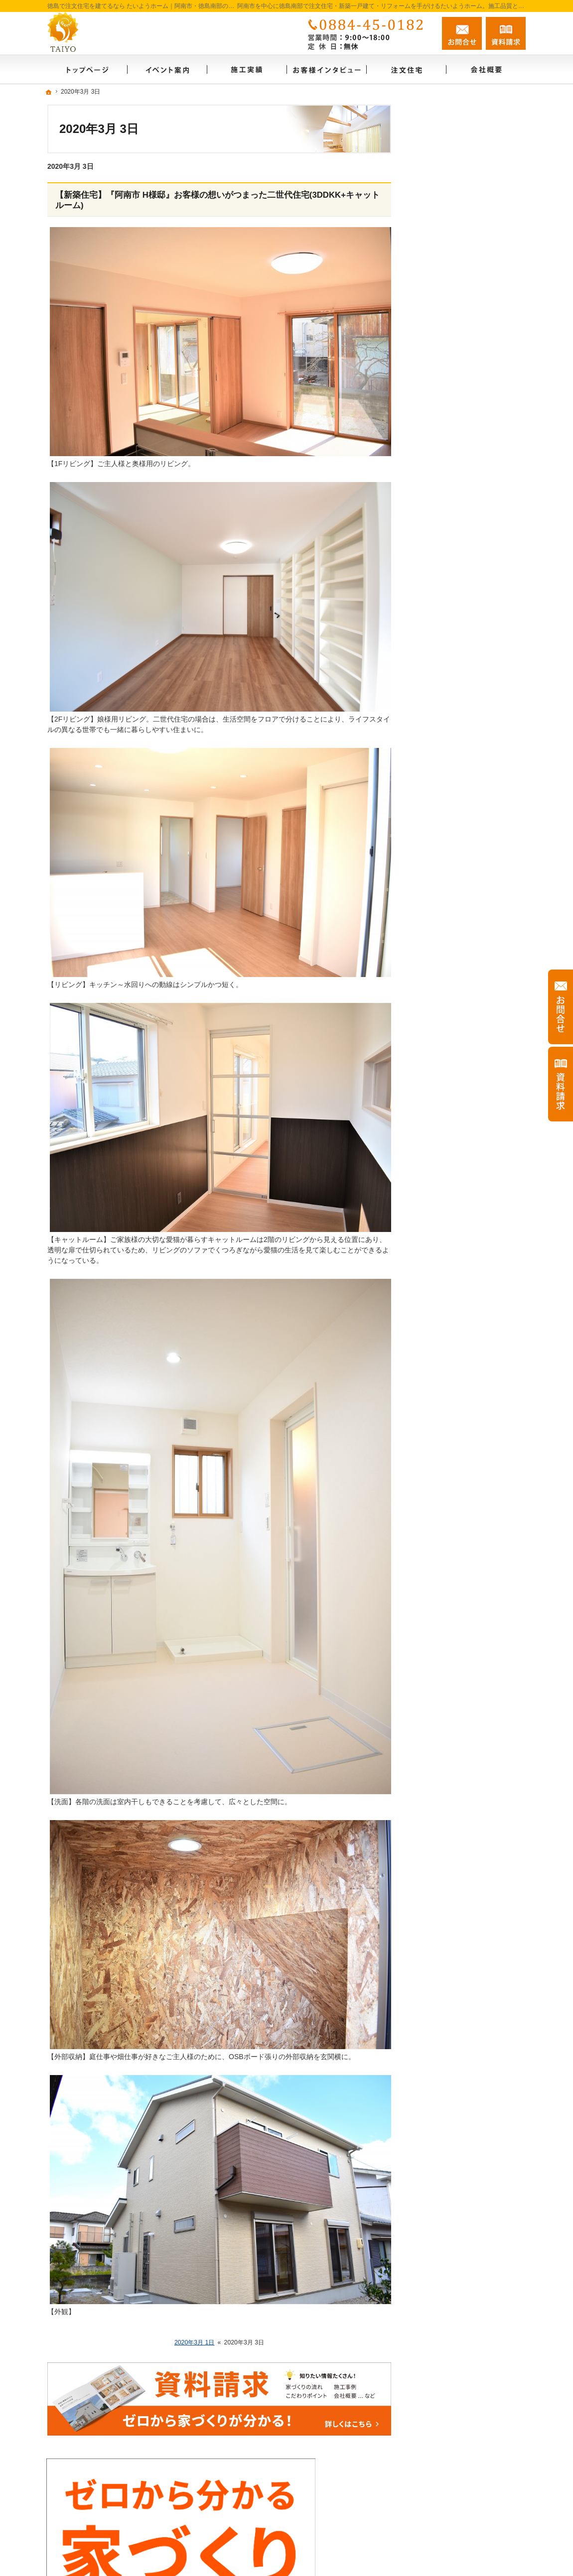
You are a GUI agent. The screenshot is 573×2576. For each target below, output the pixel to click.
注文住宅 (436, 481)
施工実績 (436, 524)
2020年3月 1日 (194, 2342)
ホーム (432, 438)
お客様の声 (439, 567)
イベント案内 (443, 618)
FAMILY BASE (444, 639)
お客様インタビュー (453, 545)
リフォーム (439, 502)
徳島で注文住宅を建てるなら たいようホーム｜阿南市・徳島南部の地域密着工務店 (360, 2523)
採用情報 (436, 746)
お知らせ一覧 (443, 704)
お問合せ (462, 33)
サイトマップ (443, 768)
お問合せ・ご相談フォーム (466, 2483)
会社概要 (436, 460)
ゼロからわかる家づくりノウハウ (471, 592)
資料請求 (436, 682)
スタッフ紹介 (443, 661)
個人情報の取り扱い (453, 725)
